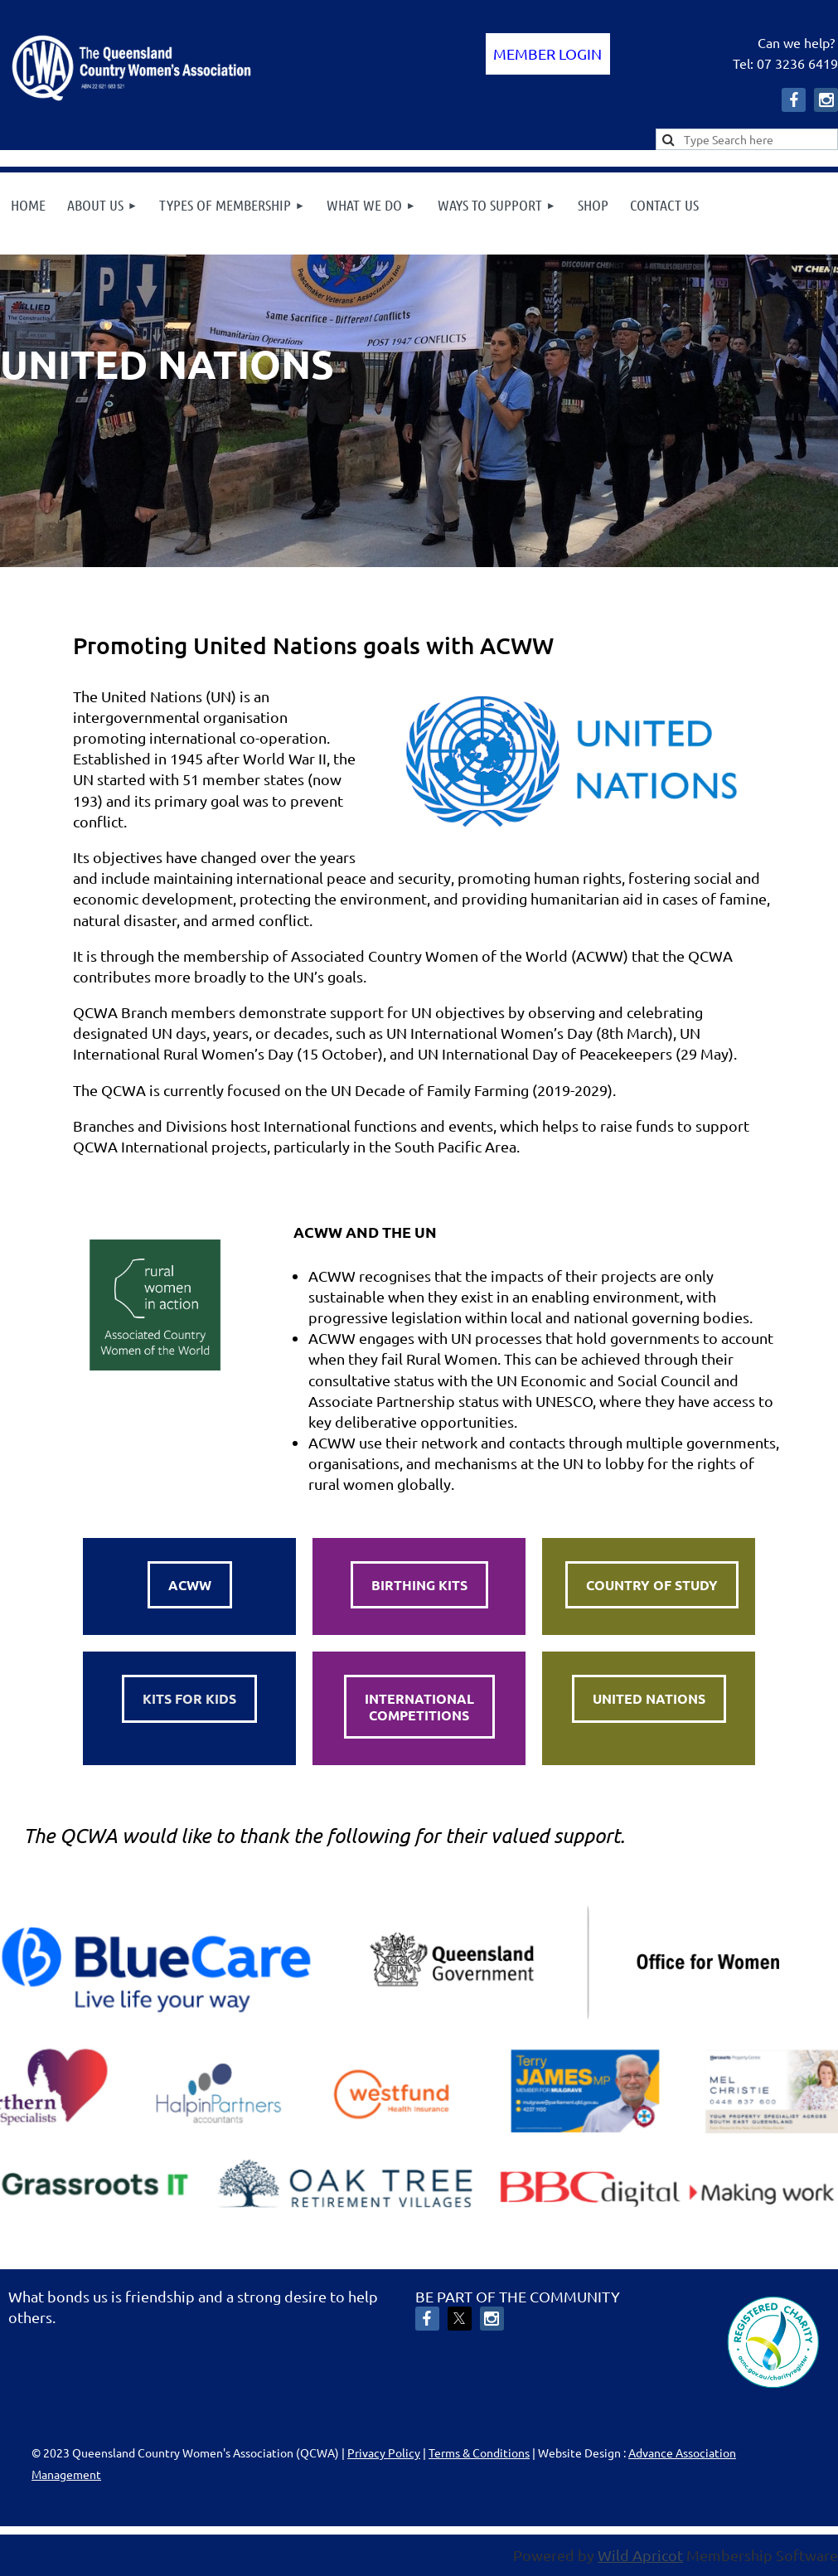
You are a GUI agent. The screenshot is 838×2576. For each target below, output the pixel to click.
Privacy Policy (383, 2452)
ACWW (189, 1585)
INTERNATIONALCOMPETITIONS (419, 1707)
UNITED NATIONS (649, 1698)
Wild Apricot (640, 2555)
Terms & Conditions (479, 2452)
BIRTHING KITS (419, 1585)
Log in (548, 54)
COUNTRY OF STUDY (652, 1585)
